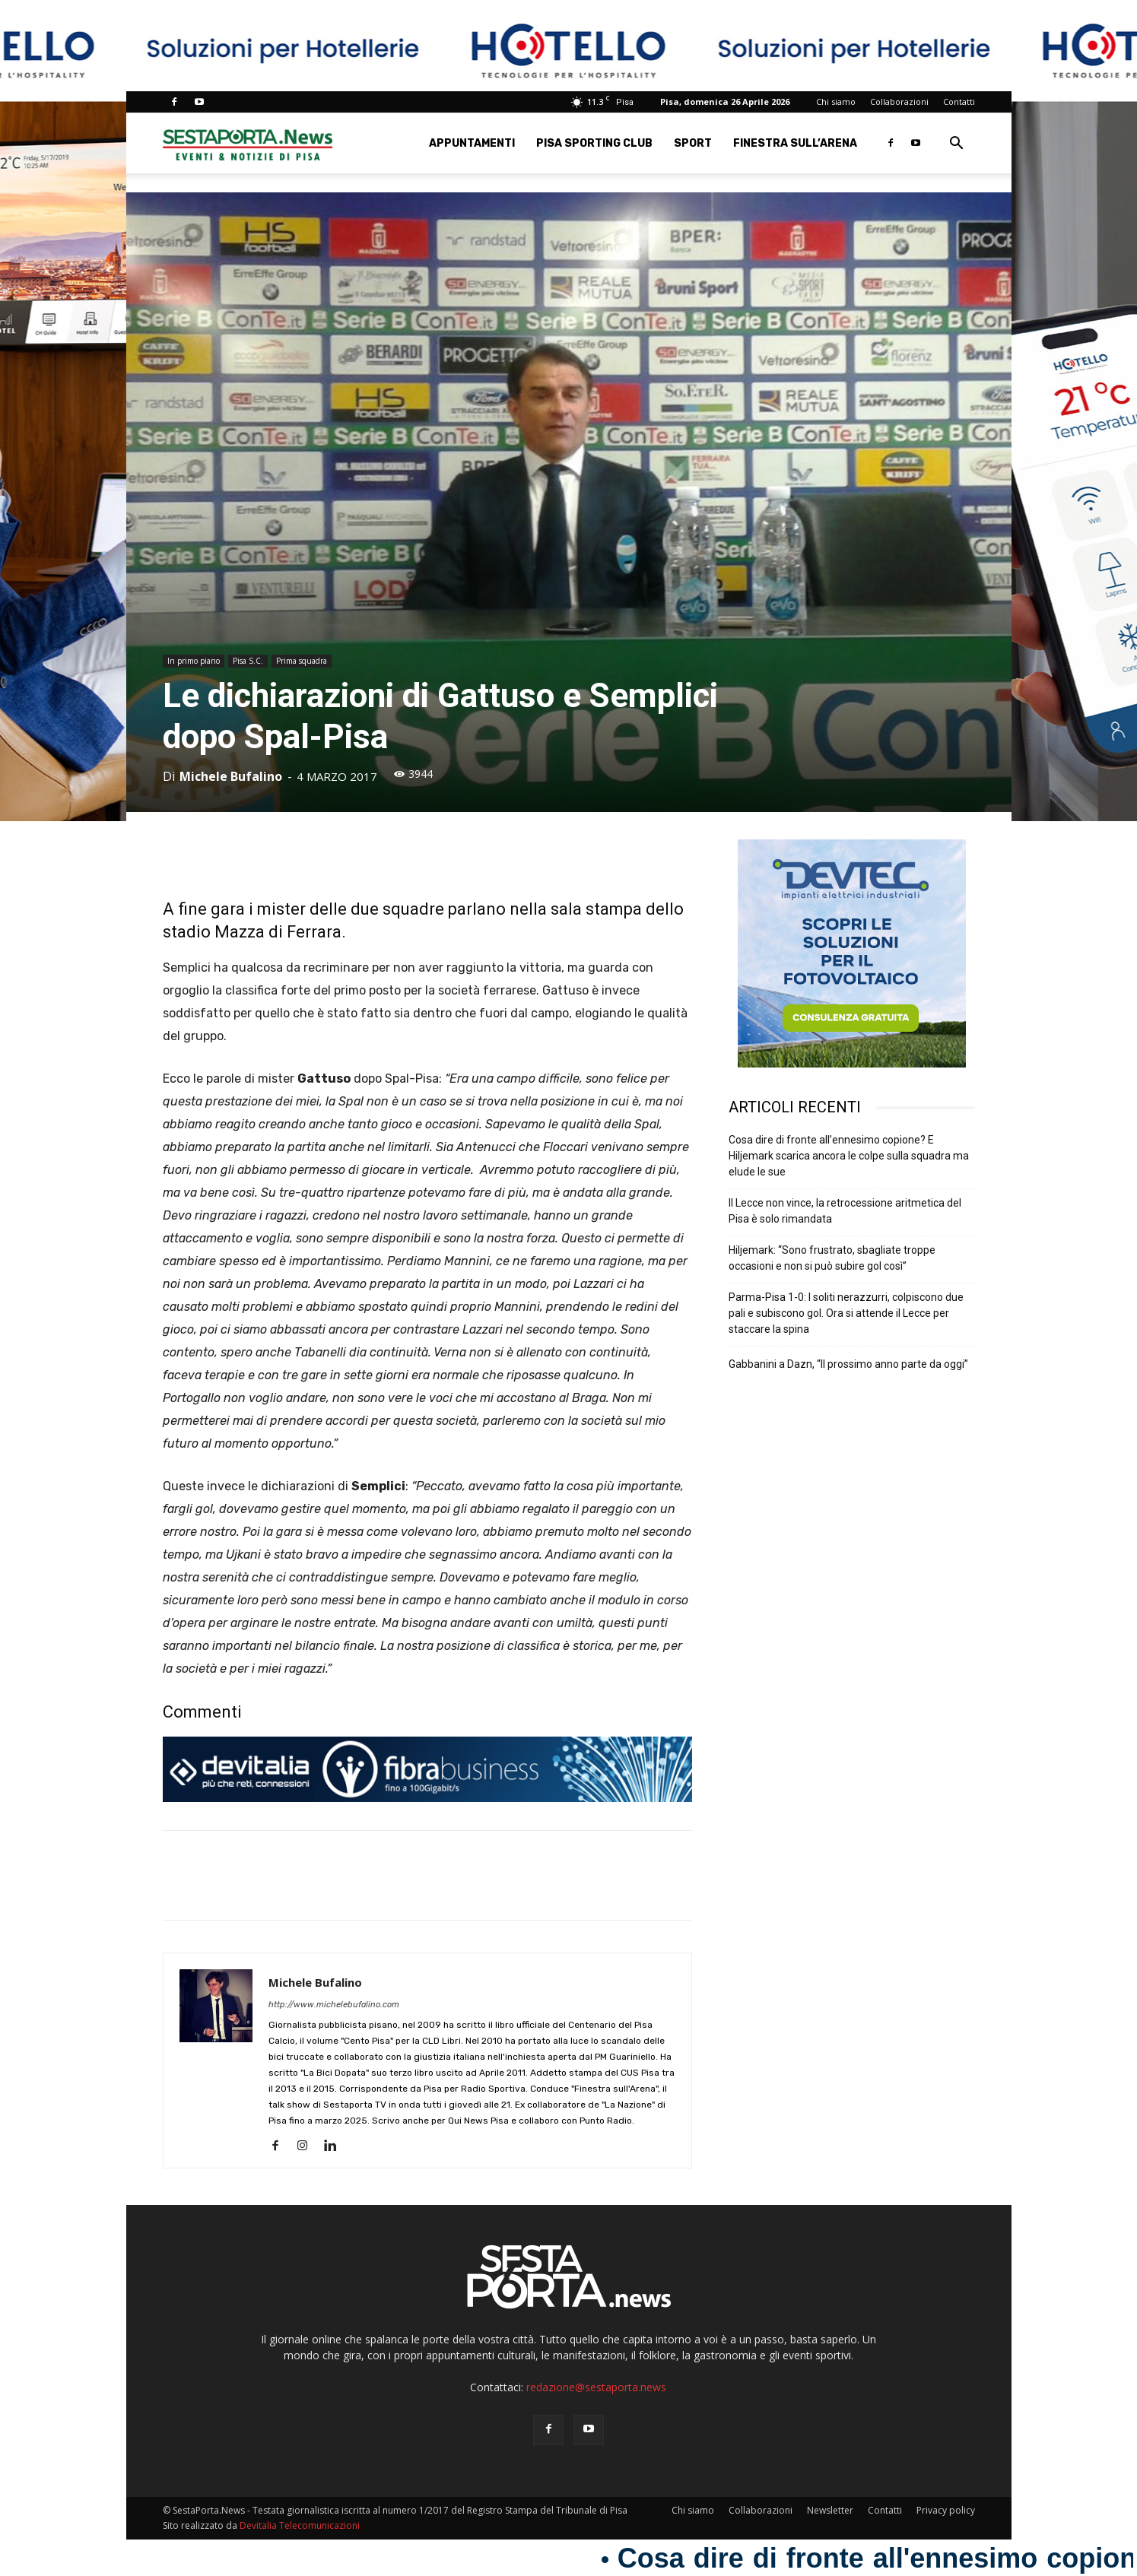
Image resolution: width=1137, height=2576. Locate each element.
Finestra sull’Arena (795, 143)
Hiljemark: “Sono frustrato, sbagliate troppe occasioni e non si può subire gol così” (832, 1258)
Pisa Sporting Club (594, 143)
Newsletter (830, 2510)
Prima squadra (301, 660)
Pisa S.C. (248, 660)
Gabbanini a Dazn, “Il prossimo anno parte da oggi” (848, 1364)
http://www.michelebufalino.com (333, 2005)
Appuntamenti (472, 143)
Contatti (959, 101)
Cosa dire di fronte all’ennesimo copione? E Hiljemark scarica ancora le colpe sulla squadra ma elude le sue (849, 1156)
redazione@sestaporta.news (596, 2387)
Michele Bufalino (230, 776)
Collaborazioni (899, 101)
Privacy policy (945, 2510)
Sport (693, 143)
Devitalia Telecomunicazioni (300, 2525)
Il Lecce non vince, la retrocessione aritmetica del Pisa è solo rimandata (845, 1211)
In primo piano (193, 660)
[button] (957, 145)
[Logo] (248, 143)
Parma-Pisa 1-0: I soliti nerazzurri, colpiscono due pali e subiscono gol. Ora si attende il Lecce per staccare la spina (846, 1313)
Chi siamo (836, 101)
